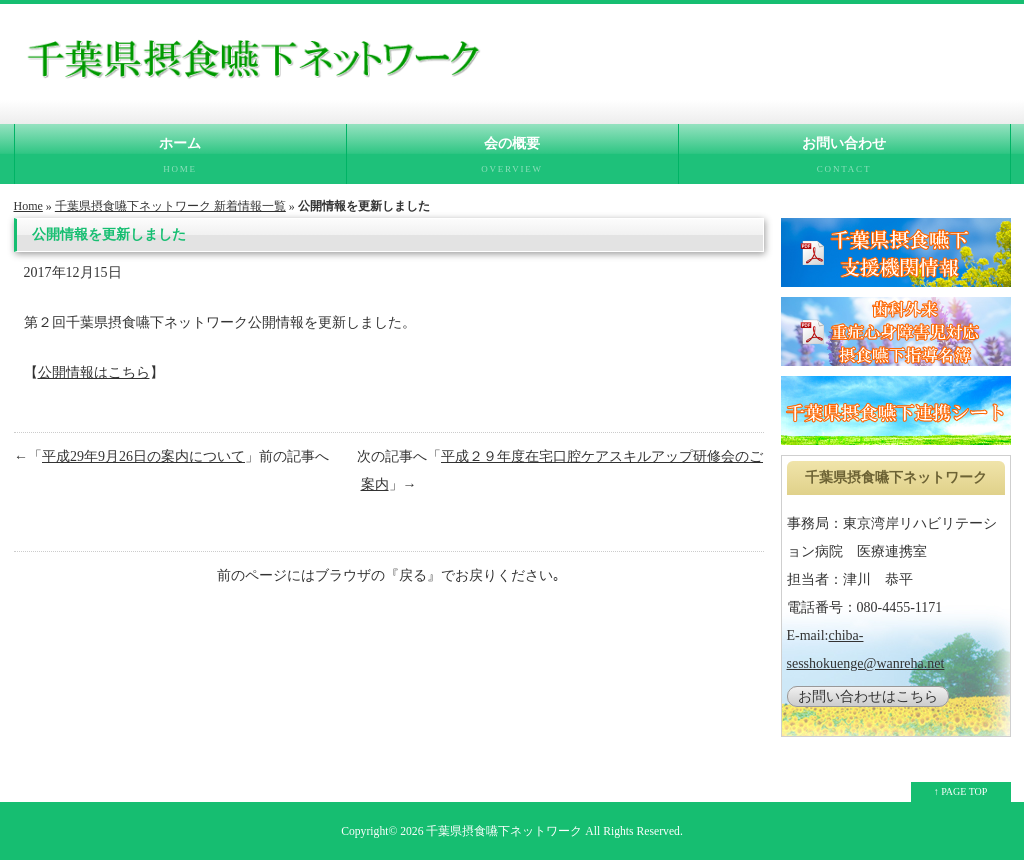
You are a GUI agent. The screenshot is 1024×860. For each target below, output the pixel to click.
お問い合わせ (844, 160)
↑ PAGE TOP (961, 791)
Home (28, 206)
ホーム (180, 160)
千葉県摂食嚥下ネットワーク (504, 831)
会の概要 (512, 160)
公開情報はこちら (94, 372)
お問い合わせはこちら (868, 696)
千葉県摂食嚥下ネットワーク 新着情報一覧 (170, 206)
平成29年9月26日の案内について (143, 456)
